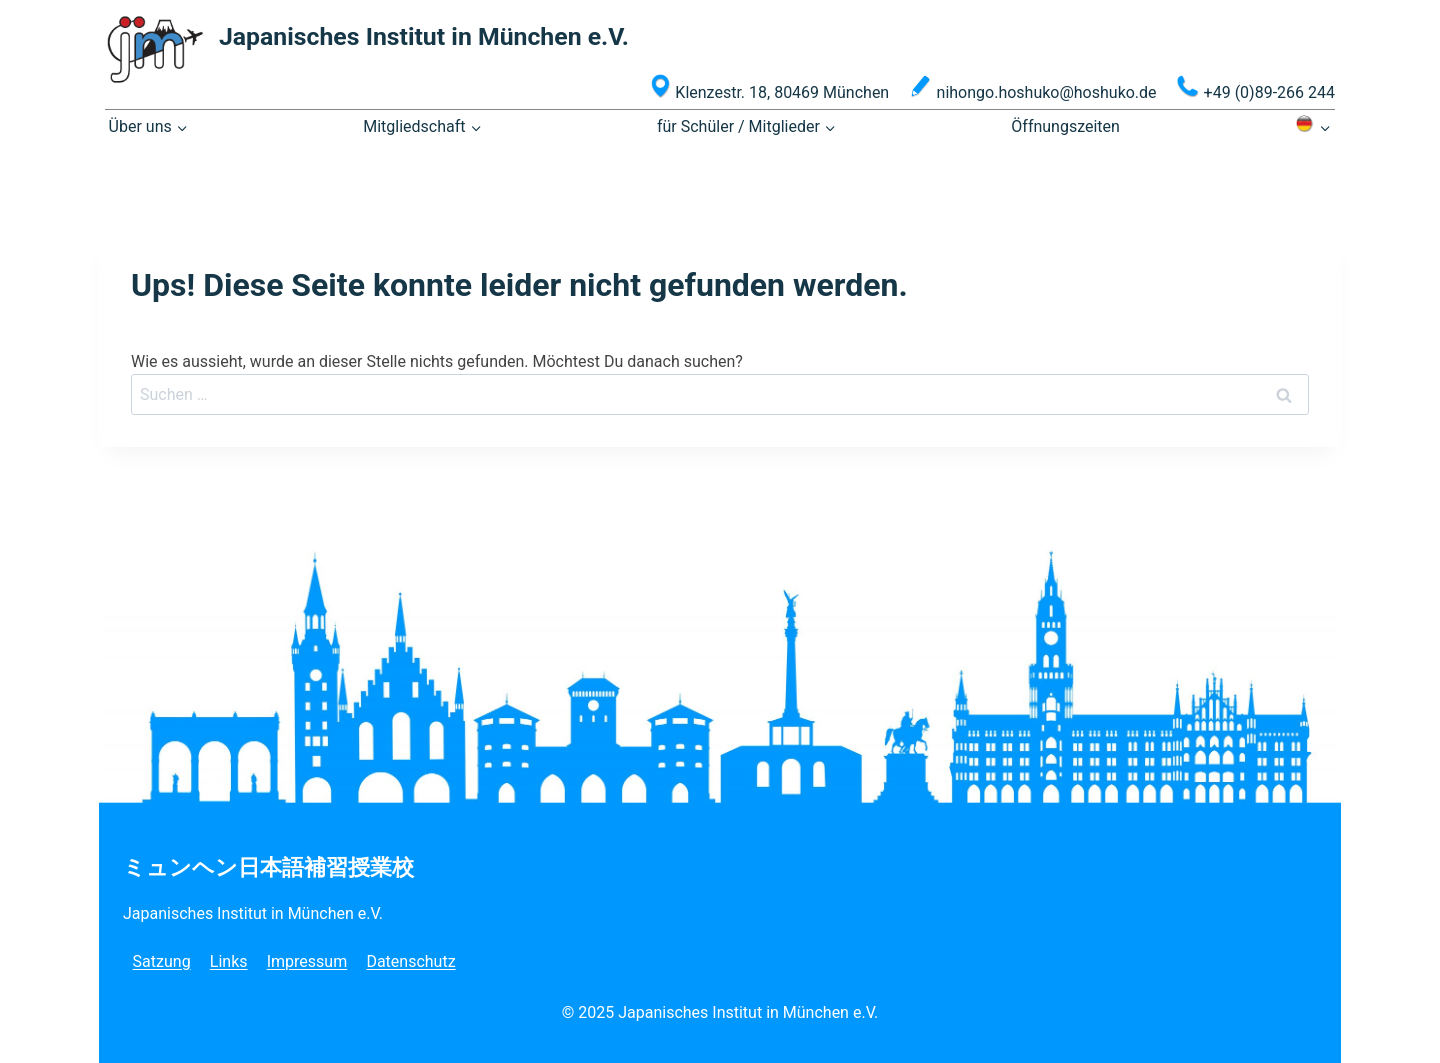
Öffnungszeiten (1065, 126)
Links (229, 961)
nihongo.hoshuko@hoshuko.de (1032, 88)
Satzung (162, 961)
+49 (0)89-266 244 (1256, 88)
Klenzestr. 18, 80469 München (770, 88)
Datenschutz (410, 961)
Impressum (307, 961)
